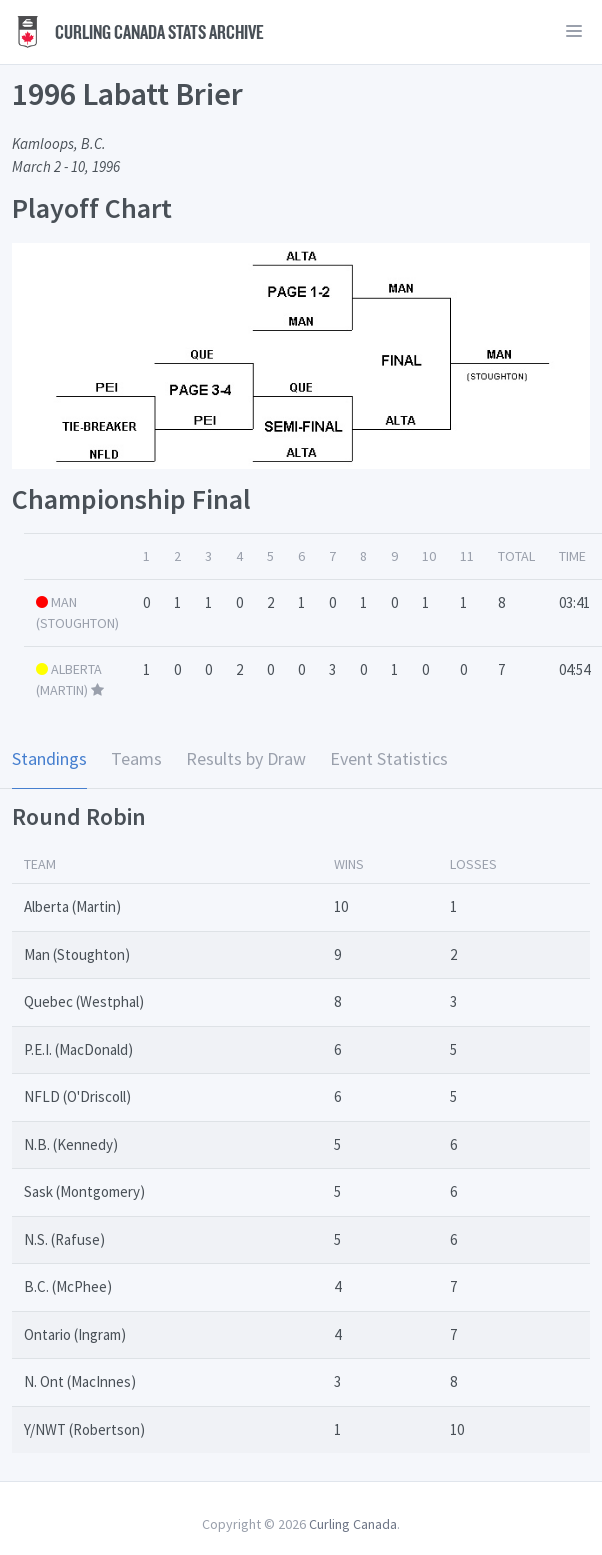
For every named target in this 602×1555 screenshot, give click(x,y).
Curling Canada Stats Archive (138, 32)
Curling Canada (353, 1524)
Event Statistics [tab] (389, 758)
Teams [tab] (136, 758)
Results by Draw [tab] (246, 758)
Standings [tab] (49, 758)
